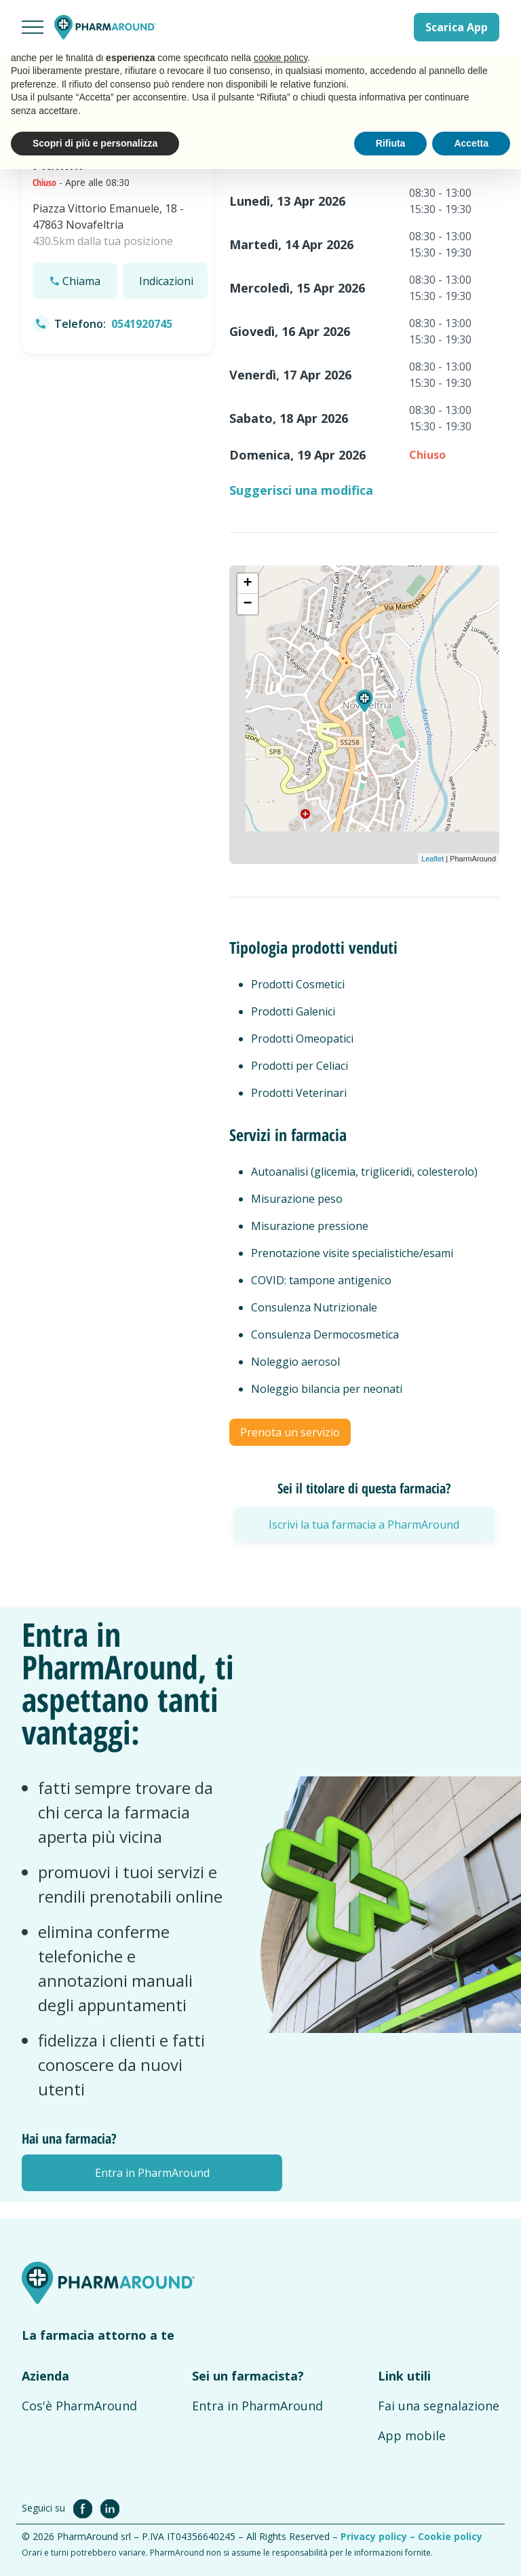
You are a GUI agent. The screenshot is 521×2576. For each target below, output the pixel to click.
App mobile (412, 2435)
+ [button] (247, 584)
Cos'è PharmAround (79, 2405)
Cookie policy (450, 2536)
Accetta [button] (471, 143)
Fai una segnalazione (438, 2405)
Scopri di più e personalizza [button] (95, 143)
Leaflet (432, 859)
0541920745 (141, 323)
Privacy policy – (379, 2536)
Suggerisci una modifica (301, 490)
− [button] (247, 604)
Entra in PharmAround (257, 2405)
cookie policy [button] (280, 57)
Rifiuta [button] (391, 143)
